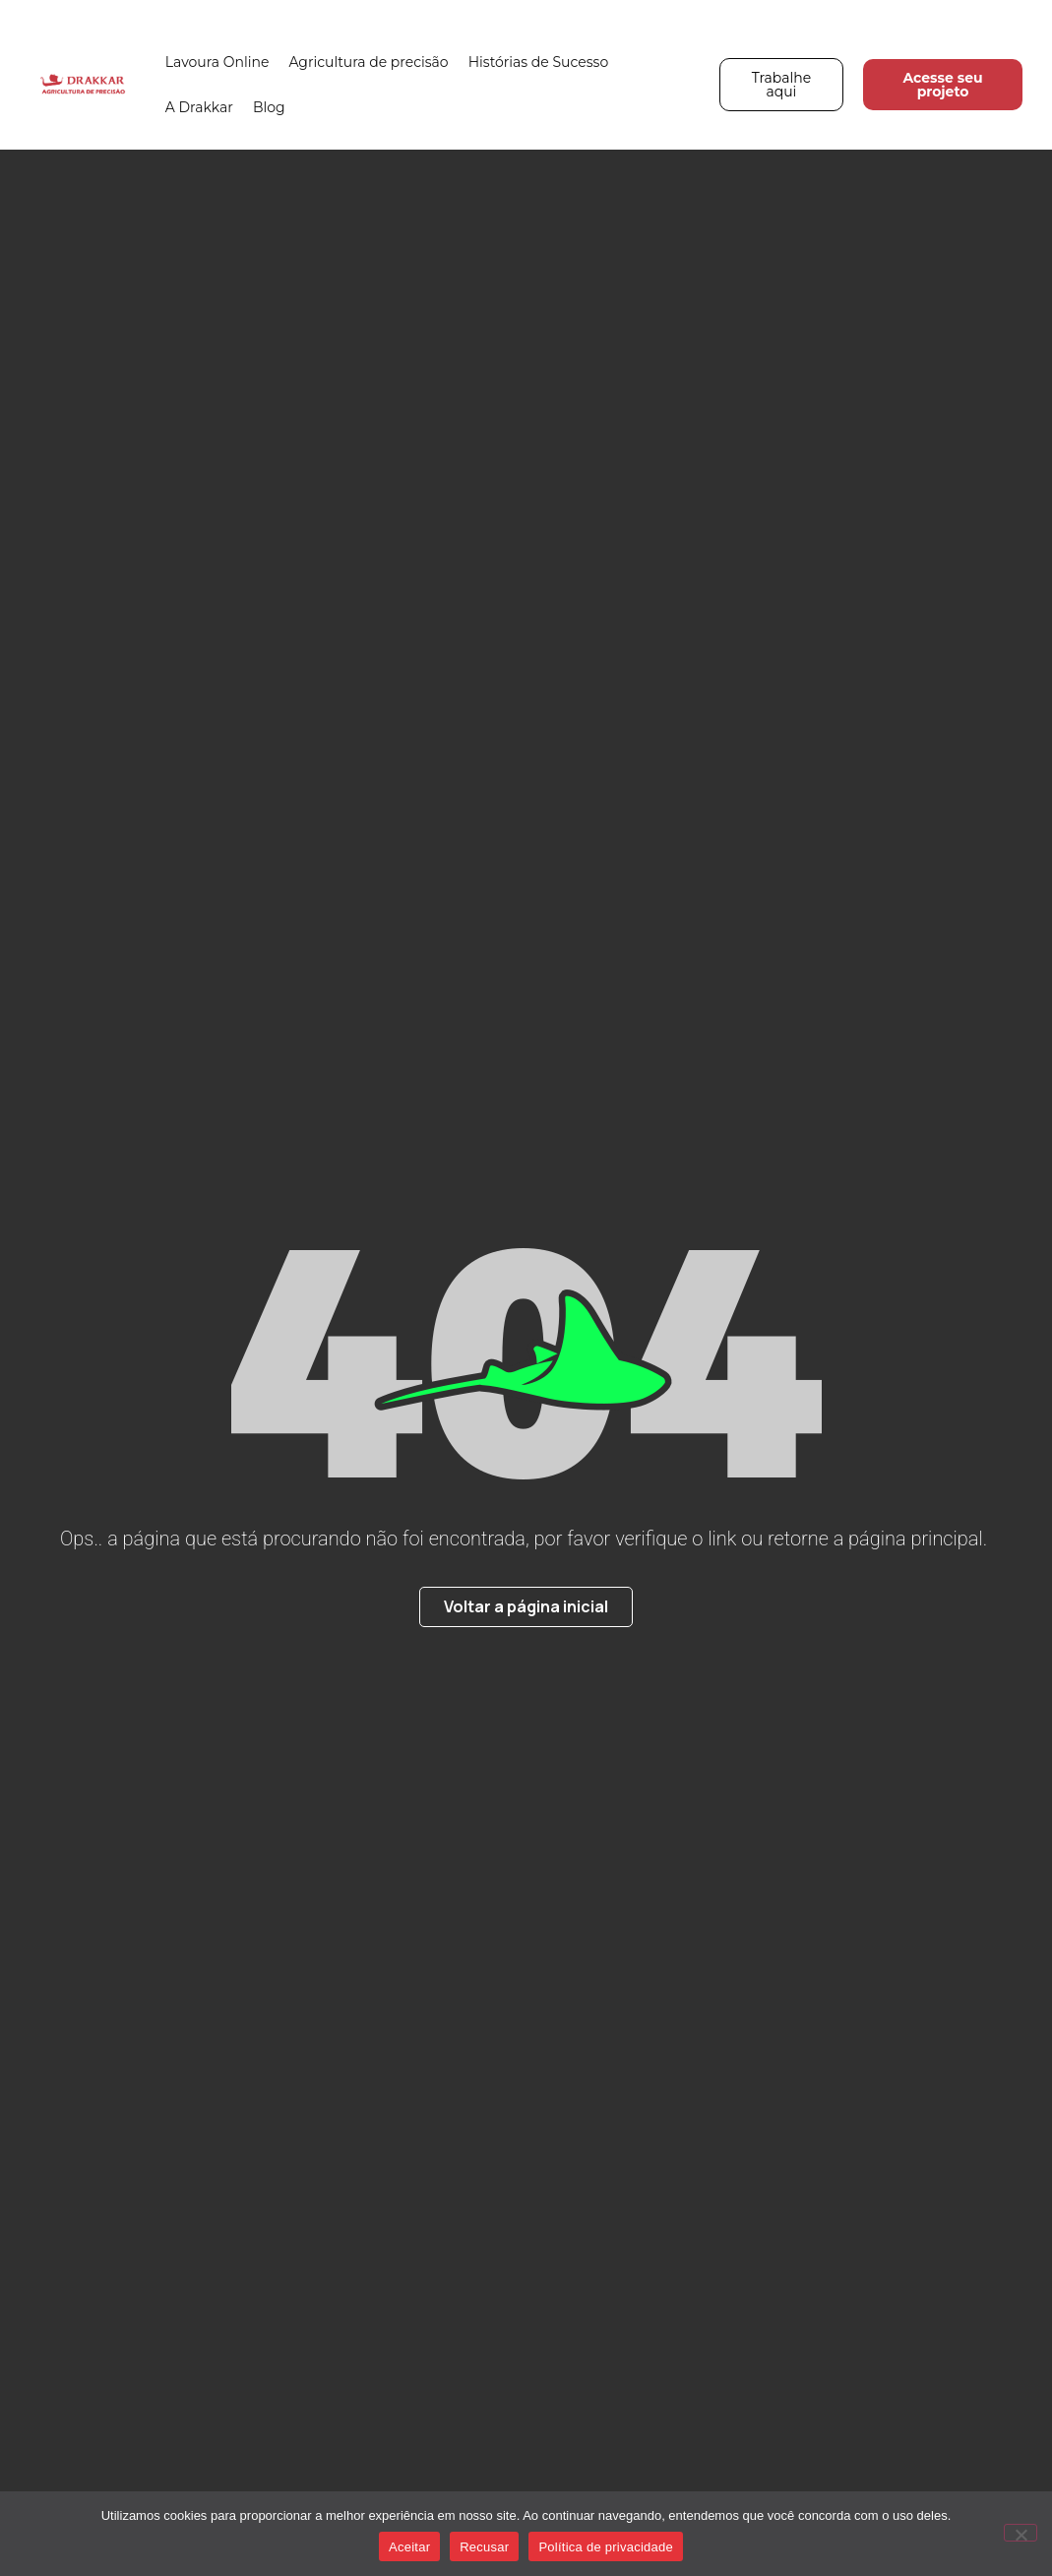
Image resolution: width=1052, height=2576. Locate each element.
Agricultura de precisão (368, 62)
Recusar (484, 2547)
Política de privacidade (605, 2547)
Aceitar (409, 2547)
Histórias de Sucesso (538, 62)
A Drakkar (199, 107)
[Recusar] (1020, 2533)
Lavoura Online (217, 62)
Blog (269, 107)
